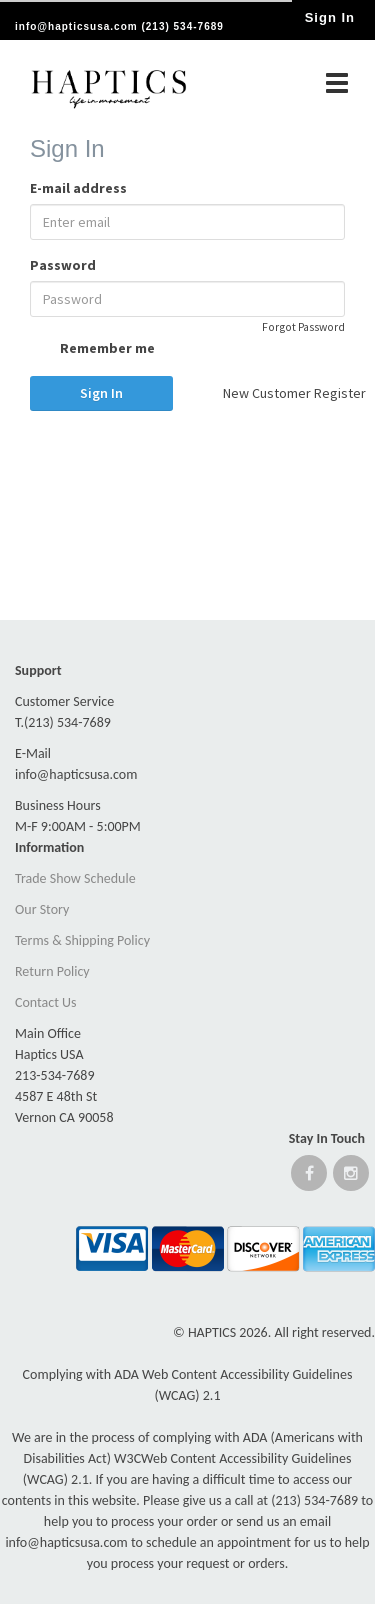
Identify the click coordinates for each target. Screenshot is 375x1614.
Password (63, 265)
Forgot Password (303, 327)
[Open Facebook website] (309, 1177)
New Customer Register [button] (284, 393)
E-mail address (78, 188)
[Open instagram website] (351, 1177)
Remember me (92, 350)
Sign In (101, 393)
